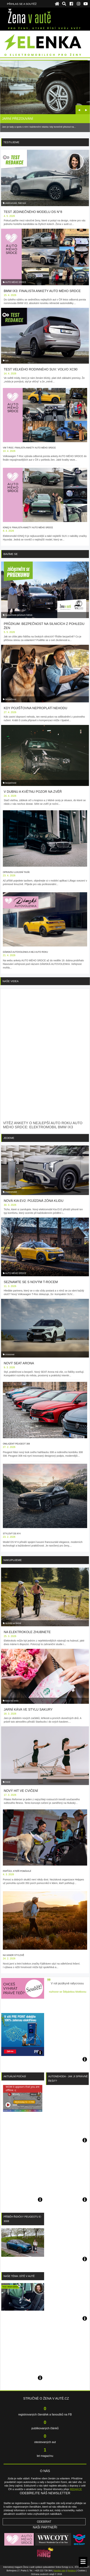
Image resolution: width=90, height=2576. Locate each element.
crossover (9, 1354)
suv (7, 360)
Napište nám (60, 2570)
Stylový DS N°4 (12, 1533)
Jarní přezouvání (17, 118)
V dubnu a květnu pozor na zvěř (33, 791)
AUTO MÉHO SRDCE (15, 282)
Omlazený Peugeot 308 (16, 1444)
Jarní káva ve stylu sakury (28, 1709)
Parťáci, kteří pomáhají (17, 1871)
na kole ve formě (13, 1623)
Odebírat (44, 2521)
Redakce (71, 2570)
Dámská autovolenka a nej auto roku (25, 952)
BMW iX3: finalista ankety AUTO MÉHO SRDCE (42, 291)
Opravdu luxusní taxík (16, 872)
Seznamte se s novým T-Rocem (31, 1282)
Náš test (22, 203)
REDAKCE (76, 2489)
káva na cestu (11, 1700)
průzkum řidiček (24, 615)
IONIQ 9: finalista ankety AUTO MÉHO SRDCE (28, 527)
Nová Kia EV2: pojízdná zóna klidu (33, 1201)
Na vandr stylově (13, 1955)
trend (7, 1782)
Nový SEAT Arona (19, 1363)
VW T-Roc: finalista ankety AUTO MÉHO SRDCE (29, 447)
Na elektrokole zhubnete (27, 1632)
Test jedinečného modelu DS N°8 (33, 212)
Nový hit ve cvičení (21, 1791)
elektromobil (11, 203)
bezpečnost (10, 615)
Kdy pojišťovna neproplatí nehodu (35, 708)
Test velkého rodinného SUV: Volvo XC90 (41, 369)
